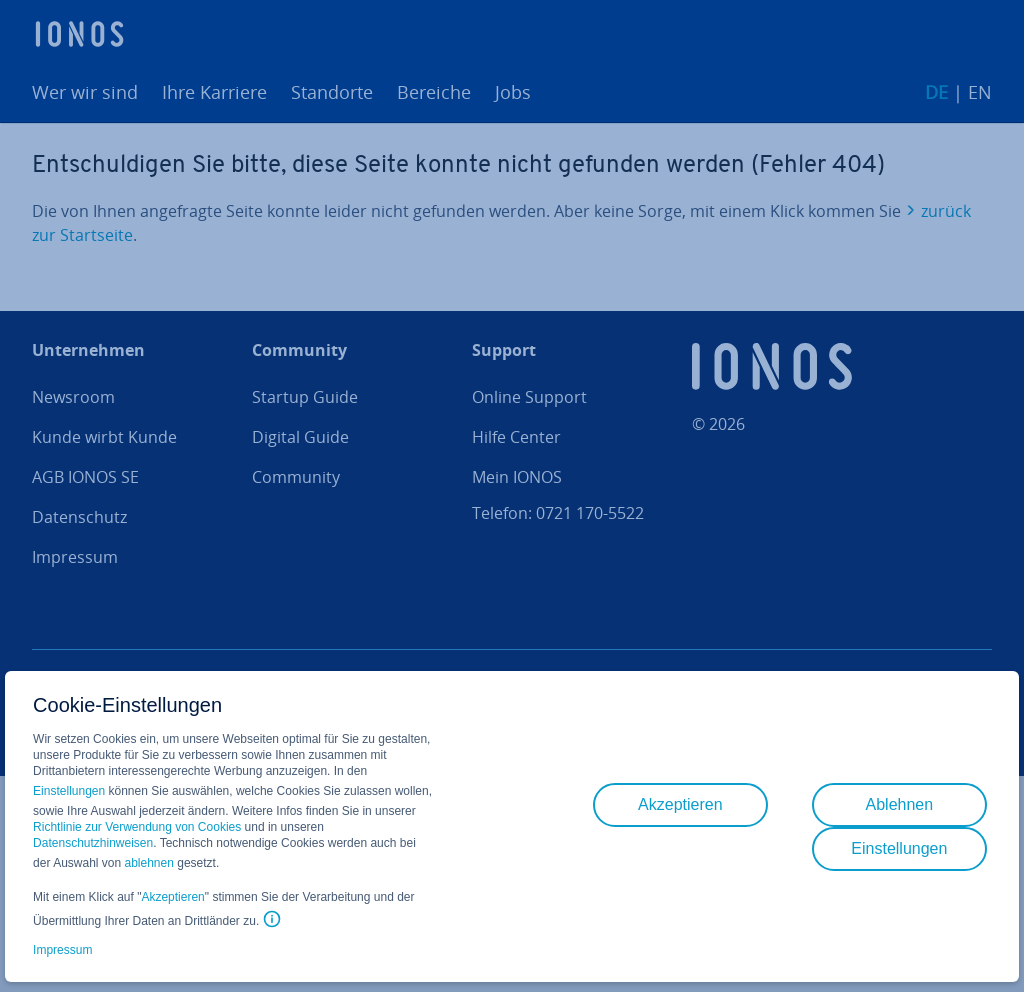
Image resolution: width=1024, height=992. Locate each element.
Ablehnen (900, 804)
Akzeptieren (172, 897)
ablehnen (149, 863)
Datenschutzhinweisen (93, 843)
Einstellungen (69, 791)
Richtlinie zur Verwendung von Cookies (137, 827)
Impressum (62, 950)
